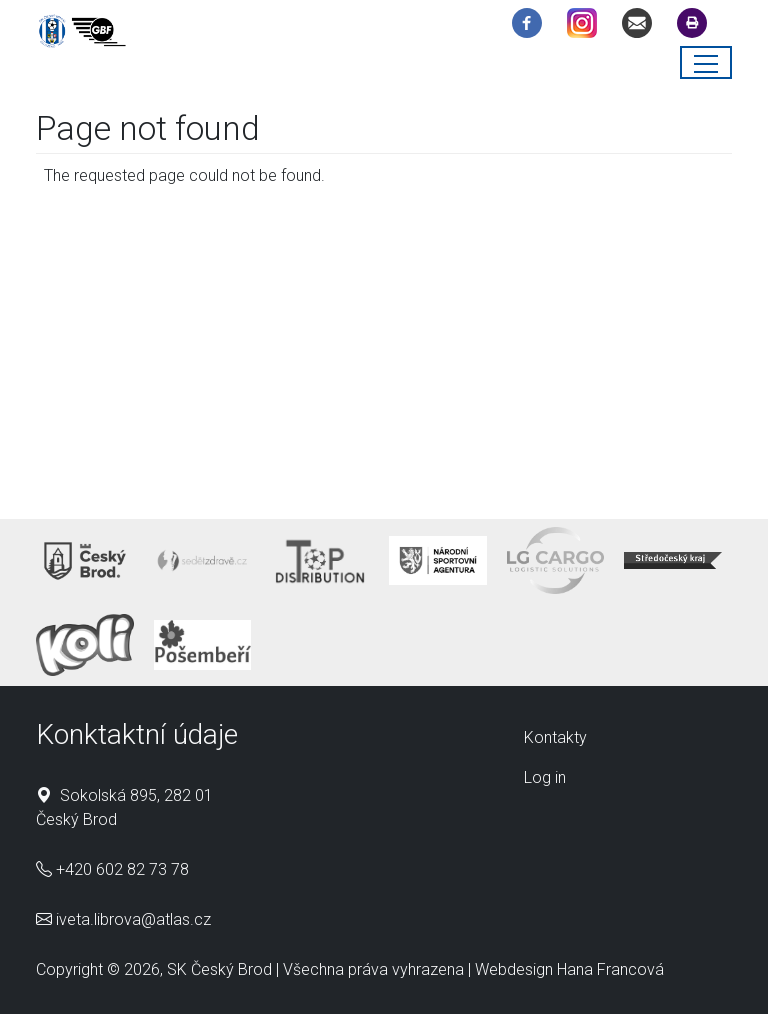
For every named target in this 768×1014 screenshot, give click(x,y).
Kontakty (555, 737)
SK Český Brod (219, 969)
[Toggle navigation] (706, 62)
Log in (545, 777)
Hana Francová (610, 969)
